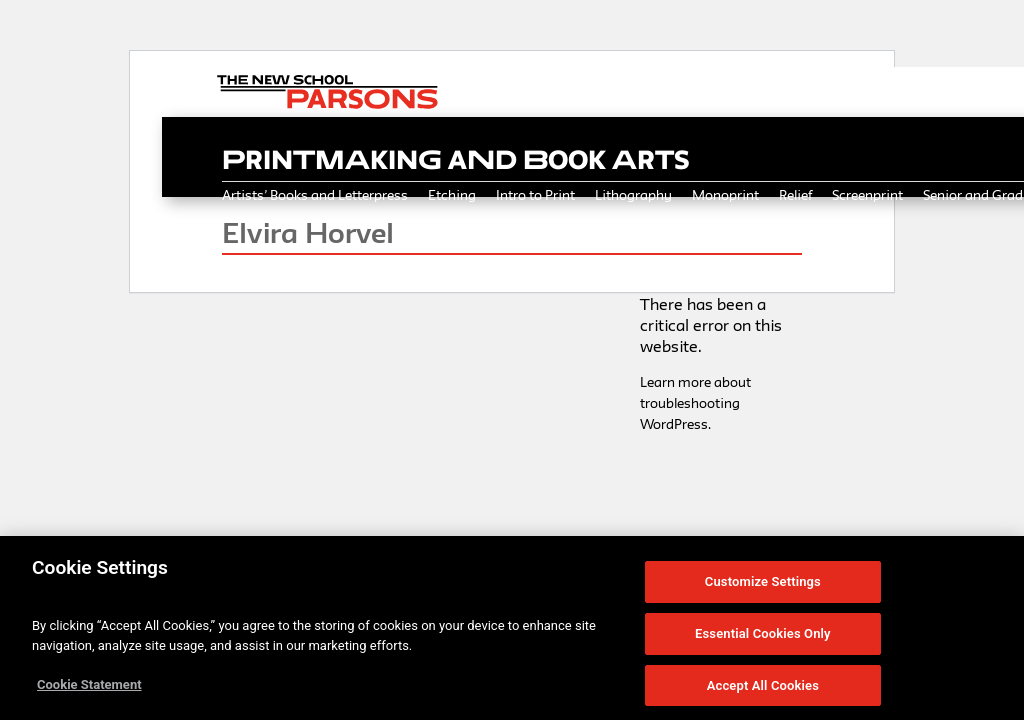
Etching (452, 195)
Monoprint (725, 195)
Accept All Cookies (763, 690)
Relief (795, 195)
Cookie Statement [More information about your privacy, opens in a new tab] (89, 690)
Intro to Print (535, 195)
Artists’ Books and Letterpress (315, 195)
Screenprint (867, 195)
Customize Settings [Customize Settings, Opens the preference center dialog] (763, 587)
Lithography (633, 195)
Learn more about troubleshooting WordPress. (695, 403)
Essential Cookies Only (763, 638)
